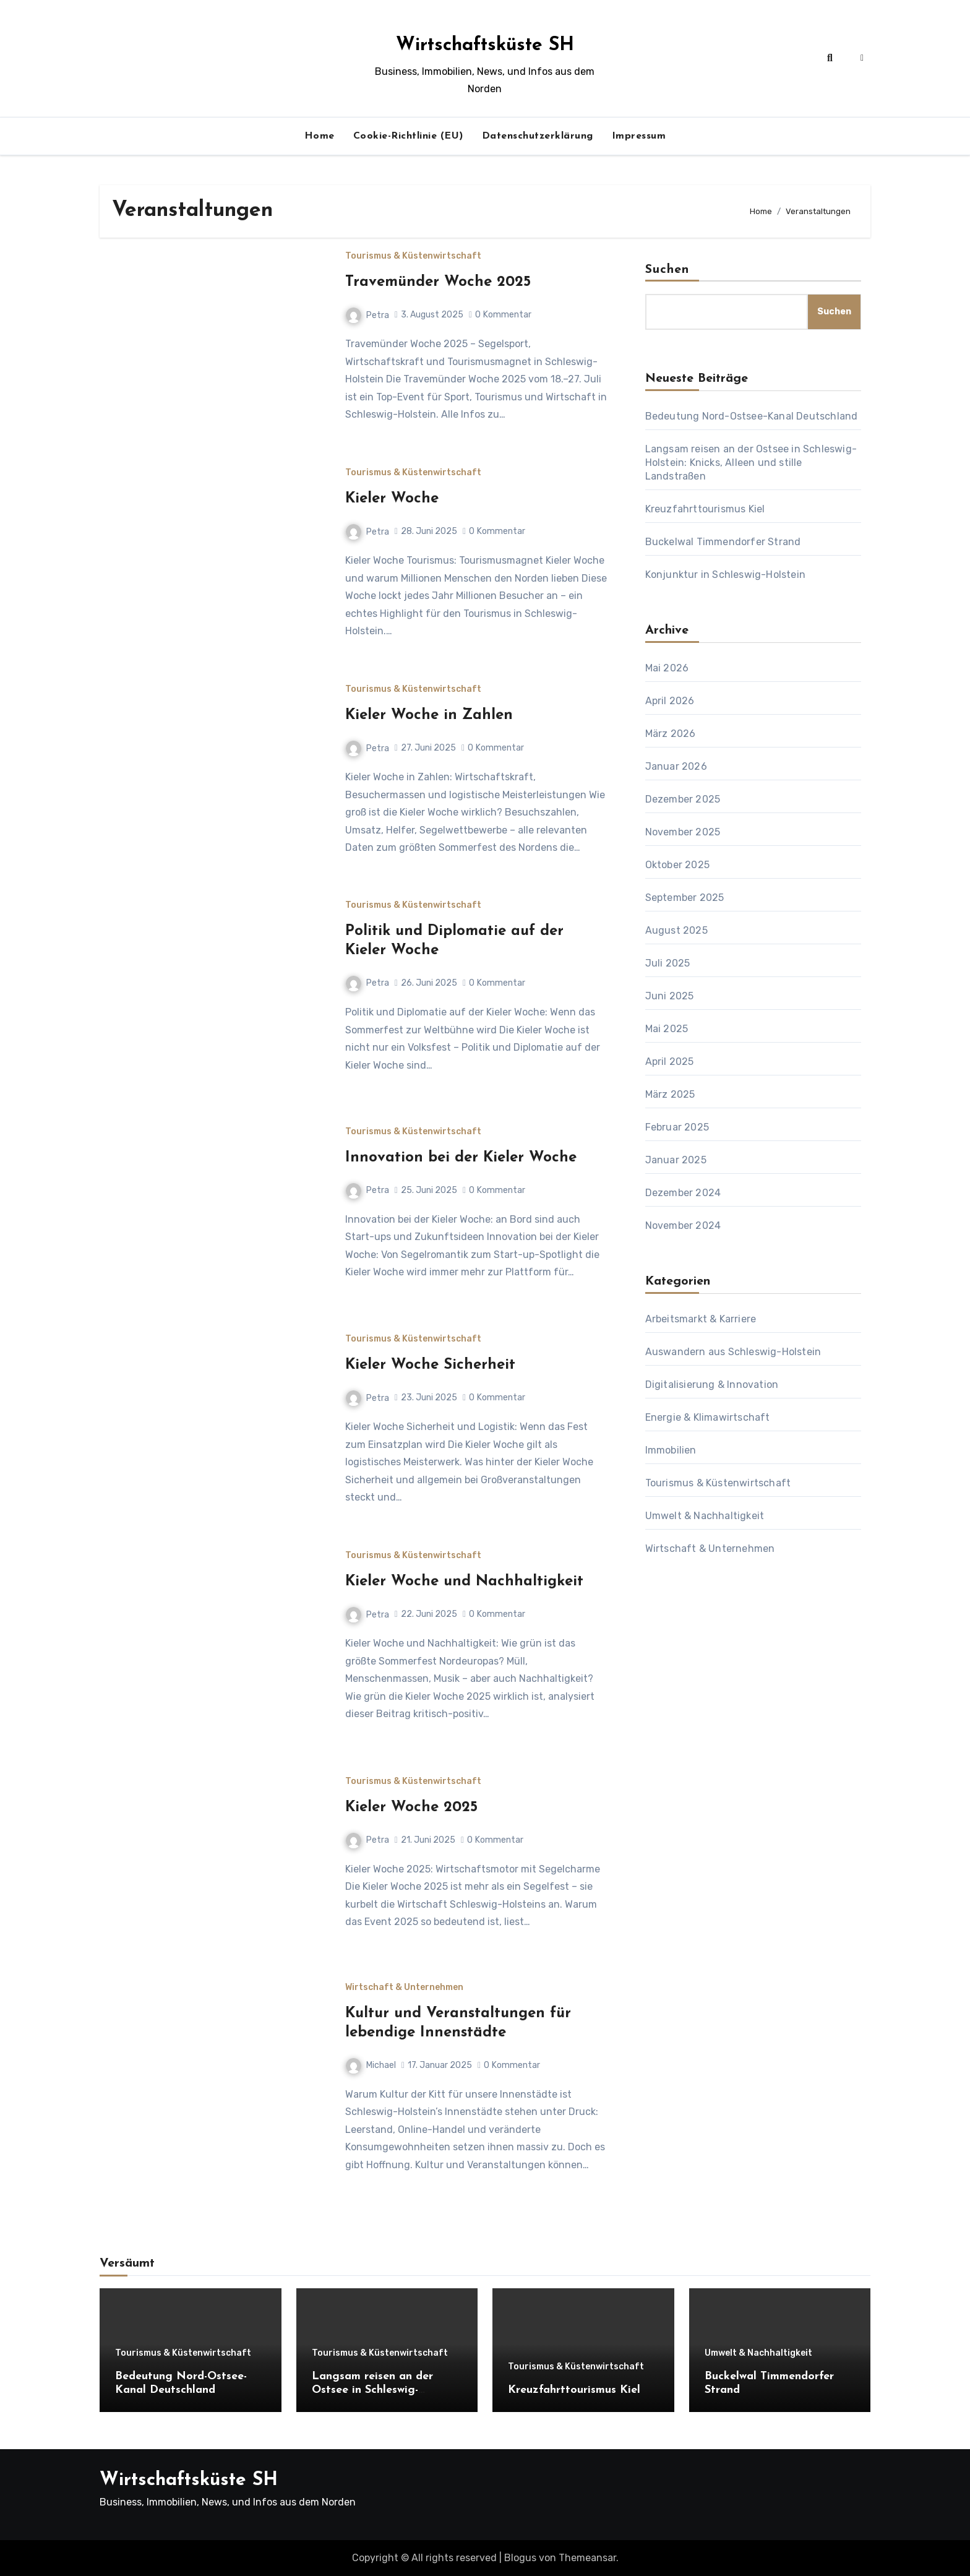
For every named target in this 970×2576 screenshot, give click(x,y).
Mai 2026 (667, 668)
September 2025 (684, 897)
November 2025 (683, 832)
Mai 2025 (667, 1029)
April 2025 (669, 1061)
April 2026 (670, 701)
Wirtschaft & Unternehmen (404, 1987)
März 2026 (670, 733)
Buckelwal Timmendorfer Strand (723, 542)
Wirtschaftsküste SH (485, 45)
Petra (367, 315)
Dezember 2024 (683, 1193)
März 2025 (670, 1094)
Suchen (667, 270)
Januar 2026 (676, 766)
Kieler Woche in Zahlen (429, 715)
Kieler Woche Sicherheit (430, 1365)
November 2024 (683, 1225)
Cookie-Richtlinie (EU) (408, 136)
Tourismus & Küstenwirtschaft (413, 256)
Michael (371, 2065)
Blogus (520, 2558)
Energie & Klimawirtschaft (707, 1417)
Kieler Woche (392, 498)
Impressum (639, 136)
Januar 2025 (675, 1160)
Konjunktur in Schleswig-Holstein (725, 574)
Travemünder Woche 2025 (438, 282)
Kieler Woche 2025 (411, 1807)
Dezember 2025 (683, 799)
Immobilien (671, 1450)
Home (319, 136)
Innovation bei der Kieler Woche (461, 1157)
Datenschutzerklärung (537, 136)
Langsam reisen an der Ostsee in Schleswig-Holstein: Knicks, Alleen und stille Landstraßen (751, 462)
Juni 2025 (669, 996)
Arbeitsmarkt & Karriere (701, 1319)
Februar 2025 (677, 1127)
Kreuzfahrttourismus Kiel (705, 509)
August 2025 (676, 930)
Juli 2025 (667, 963)
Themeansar (587, 2558)
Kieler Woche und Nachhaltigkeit (464, 1581)
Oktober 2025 (677, 865)
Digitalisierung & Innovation (712, 1384)
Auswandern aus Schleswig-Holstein (733, 1352)
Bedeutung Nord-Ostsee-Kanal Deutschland (751, 416)
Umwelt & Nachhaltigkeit (705, 1516)
